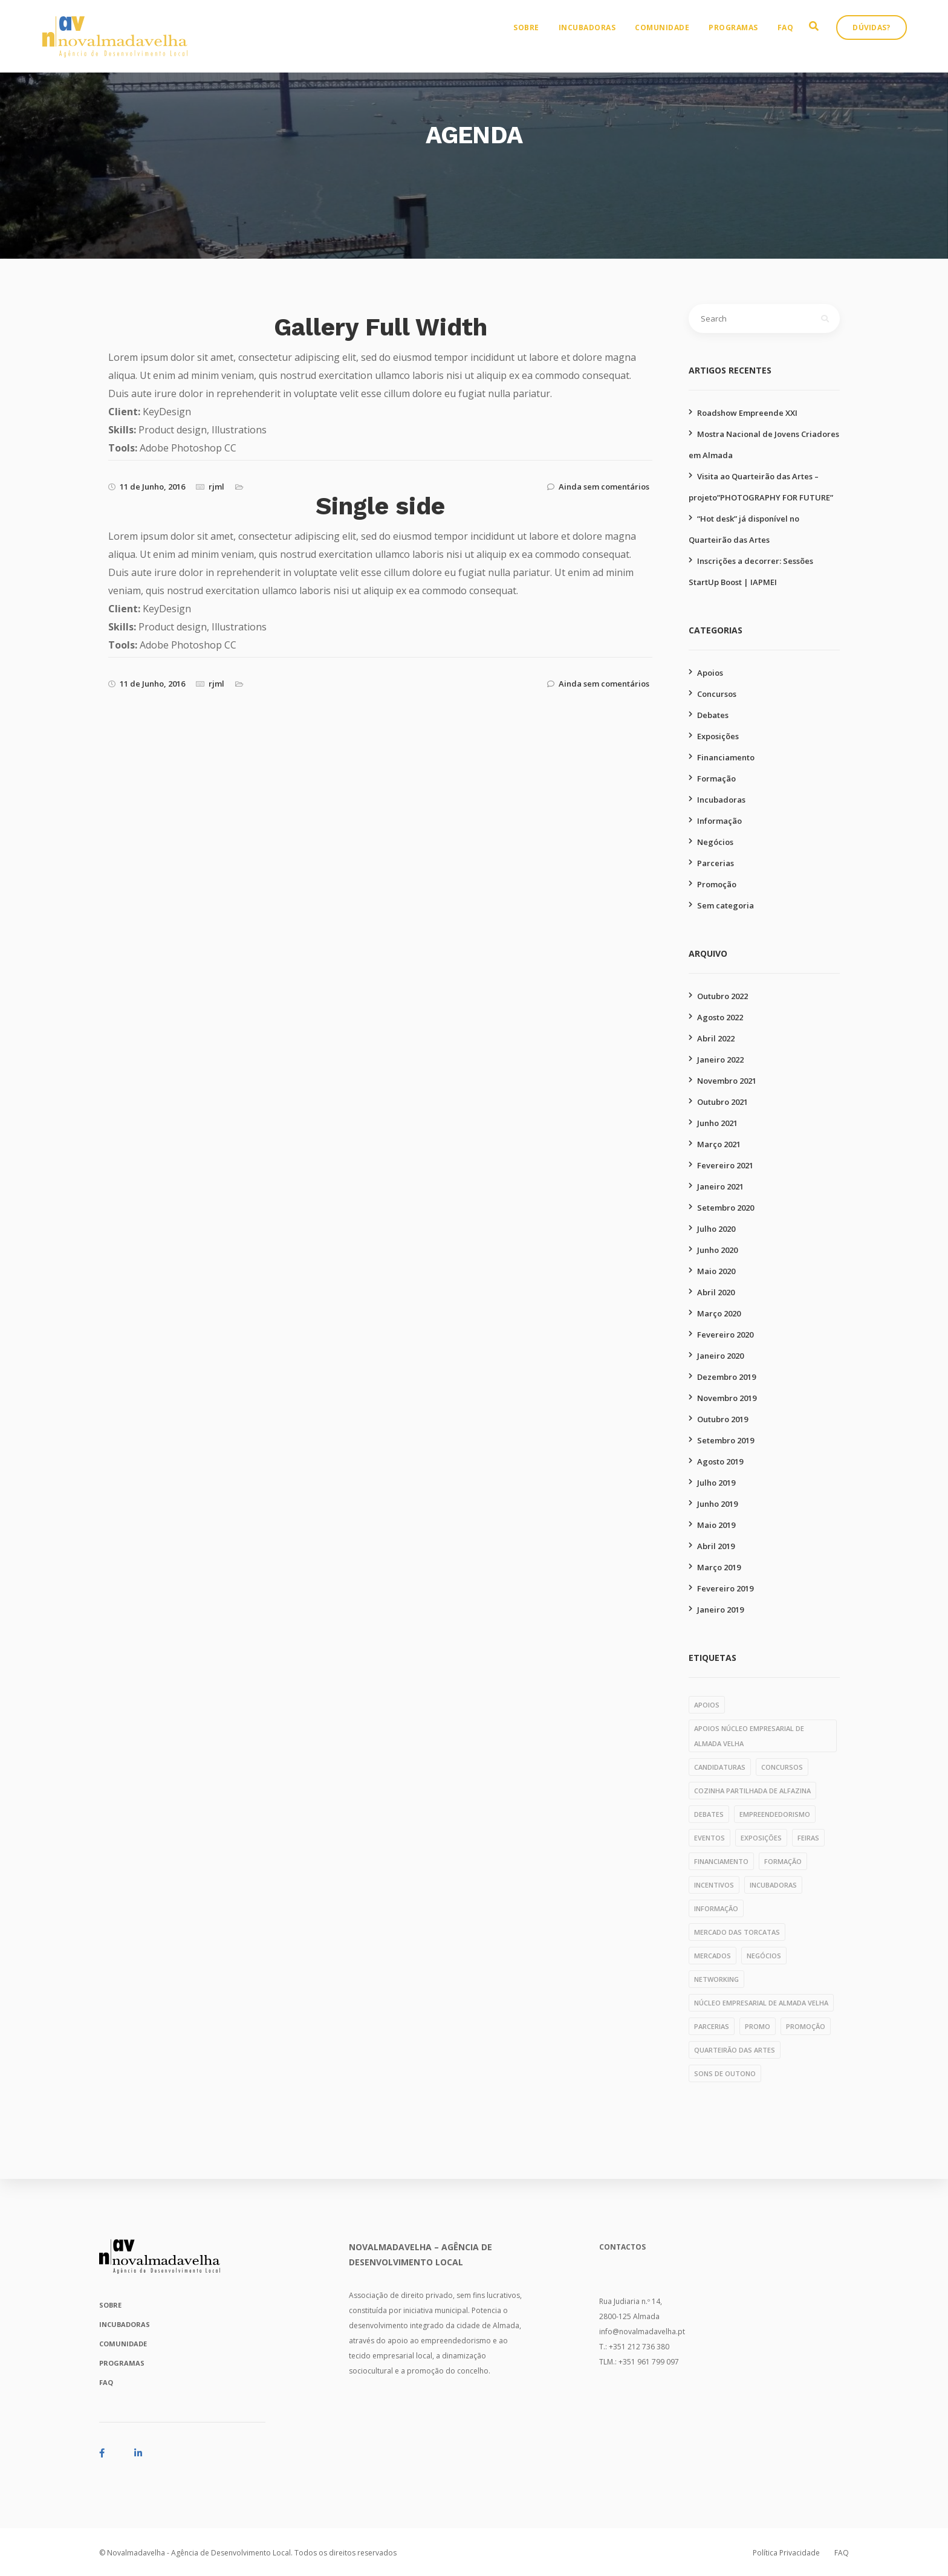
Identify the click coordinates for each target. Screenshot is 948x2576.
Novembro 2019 (726, 1398)
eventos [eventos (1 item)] (709, 1837)
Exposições (718, 736)
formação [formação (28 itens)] (783, 1861)
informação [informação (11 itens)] (716, 1908)
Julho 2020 (716, 1228)
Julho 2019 (716, 1482)
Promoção (716, 884)
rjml (216, 486)
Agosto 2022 (720, 1017)
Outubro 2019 (722, 1419)
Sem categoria (725, 905)
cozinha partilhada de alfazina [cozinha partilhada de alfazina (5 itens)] (752, 1790)
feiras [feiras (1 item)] (808, 1837)
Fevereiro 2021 (725, 1165)
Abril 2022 (716, 1038)
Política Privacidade (786, 2553)
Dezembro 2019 (726, 1376)
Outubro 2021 (722, 1101)
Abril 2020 (716, 1292)
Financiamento (726, 757)
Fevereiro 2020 (725, 1334)
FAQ (796, 39)
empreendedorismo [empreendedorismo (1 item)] (774, 1814)
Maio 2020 (716, 1271)
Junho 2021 (717, 1123)
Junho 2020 (717, 1249)
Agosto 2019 (720, 1461)
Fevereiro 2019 (725, 1588)
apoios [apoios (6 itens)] (706, 1704)
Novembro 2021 (726, 1080)
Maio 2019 (716, 1524)
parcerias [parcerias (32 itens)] (711, 2026)
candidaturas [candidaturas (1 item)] (719, 1767)
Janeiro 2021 (720, 1186)
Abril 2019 (716, 1546)
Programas (745, 39)
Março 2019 (719, 1567)
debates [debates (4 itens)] (709, 1814)
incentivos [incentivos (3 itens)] (714, 1884)
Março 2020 (719, 1313)
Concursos (716, 693)
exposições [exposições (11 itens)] (761, 1837)
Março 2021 (719, 1144)
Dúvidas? (882, 39)
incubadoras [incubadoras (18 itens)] (773, 1884)
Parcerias (715, 863)
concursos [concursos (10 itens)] (782, 1767)
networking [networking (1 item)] (716, 1979)
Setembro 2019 (725, 1440)
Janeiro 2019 (720, 1609)
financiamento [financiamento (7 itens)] (721, 1861)
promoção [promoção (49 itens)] (805, 2026)
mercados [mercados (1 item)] (712, 1955)
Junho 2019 (717, 1503)
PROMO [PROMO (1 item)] (757, 2026)
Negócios (715, 842)
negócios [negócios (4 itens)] (764, 1955)
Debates (713, 715)
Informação (719, 820)
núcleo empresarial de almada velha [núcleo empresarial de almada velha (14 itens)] (761, 2002)
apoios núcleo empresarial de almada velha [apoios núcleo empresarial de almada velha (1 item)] (749, 1736)
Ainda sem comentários (604, 486)
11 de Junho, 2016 (152, 486)
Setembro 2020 (725, 1207)
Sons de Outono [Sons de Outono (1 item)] (725, 2073)
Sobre (538, 39)
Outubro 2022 (722, 996)
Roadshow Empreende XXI (747, 412)
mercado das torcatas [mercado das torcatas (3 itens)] (737, 1932)
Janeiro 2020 (720, 1355)
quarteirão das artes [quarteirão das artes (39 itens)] (734, 2049)
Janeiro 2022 (720, 1059)
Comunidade (673, 39)
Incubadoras (598, 39)
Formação (716, 778)
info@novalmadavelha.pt (642, 2331)
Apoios (710, 672)
